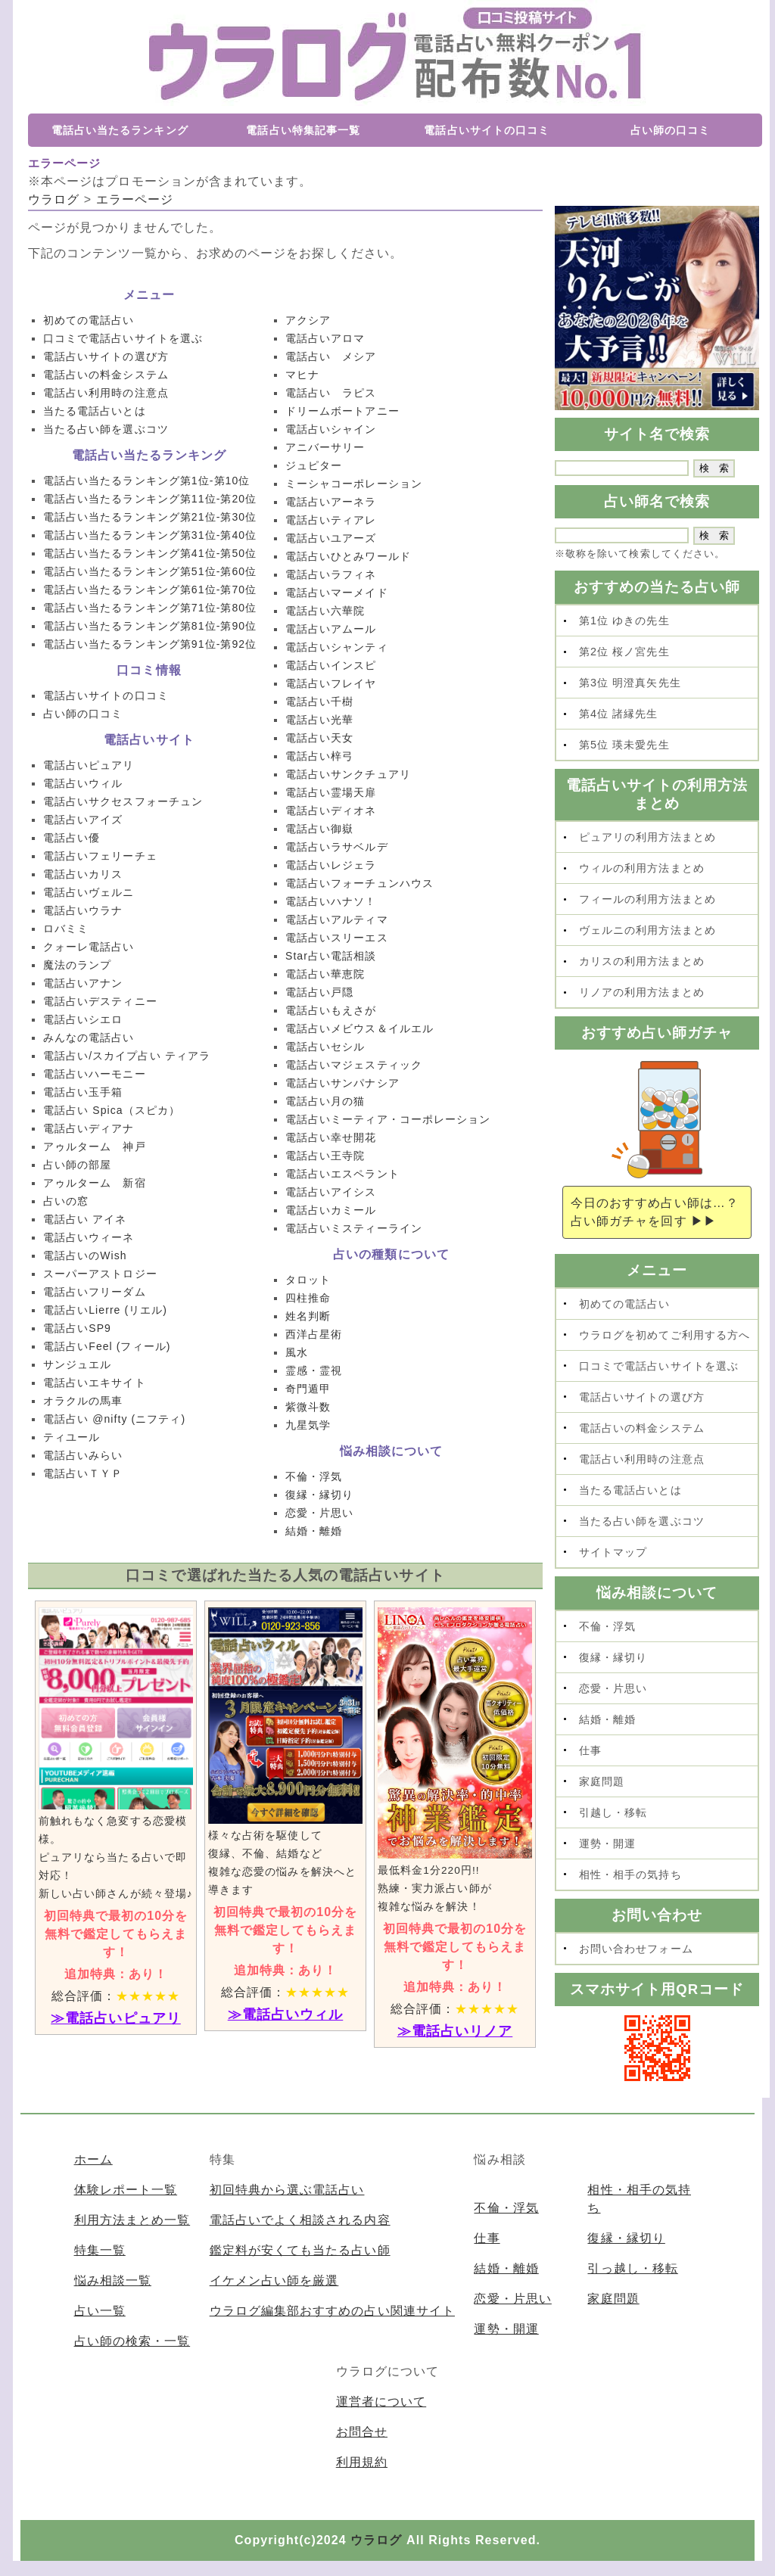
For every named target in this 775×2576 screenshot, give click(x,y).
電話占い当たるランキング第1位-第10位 (146, 480)
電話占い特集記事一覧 (303, 130)
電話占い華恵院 (325, 974)
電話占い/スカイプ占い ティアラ (126, 1056)
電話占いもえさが (331, 1010)
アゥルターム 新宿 (94, 1183)
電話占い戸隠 (319, 992)
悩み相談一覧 (112, 2280)
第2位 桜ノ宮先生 (624, 652)
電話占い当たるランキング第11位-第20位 (150, 499)
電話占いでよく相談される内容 (300, 2220)
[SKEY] (622, 468)
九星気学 (308, 1425)
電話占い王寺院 (325, 1156)
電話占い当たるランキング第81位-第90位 (150, 626)
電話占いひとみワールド (348, 556)
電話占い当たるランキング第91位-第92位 (150, 644)
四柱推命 (308, 1298)
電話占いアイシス (331, 1192)
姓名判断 (308, 1316)
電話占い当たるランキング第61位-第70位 (150, 589)
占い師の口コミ (670, 130)
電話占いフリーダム (94, 1292)
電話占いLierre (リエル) (105, 1310)
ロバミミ (66, 928)
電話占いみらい (83, 1455)
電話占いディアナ (89, 1128)
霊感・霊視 (313, 1370)
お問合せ (362, 2431)
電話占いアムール (331, 629)
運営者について (381, 2401)
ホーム (93, 2159)
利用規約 (362, 2462)
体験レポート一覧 (126, 2189)
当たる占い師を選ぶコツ (106, 429)
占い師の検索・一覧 (132, 2341)
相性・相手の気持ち (630, 1874)
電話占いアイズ (83, 820)
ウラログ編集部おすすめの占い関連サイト (332, 2310)
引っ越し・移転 (632, 2268)
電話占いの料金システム (106, 375)
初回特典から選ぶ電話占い (287, 2189)
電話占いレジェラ (331, 865)
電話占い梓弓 (319, 756)
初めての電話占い (89, 320)
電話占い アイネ (84, 1219)
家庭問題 (601, 1781)
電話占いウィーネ (89, 1237)
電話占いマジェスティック (353, 1065)
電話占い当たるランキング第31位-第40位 (150, 535)
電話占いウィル (83, 783)
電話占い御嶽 (319, 829)
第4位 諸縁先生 (618, 714)
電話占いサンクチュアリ (348, 774)
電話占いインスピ (331, 665)
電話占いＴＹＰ (83, 1473)
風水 (296, 1352)
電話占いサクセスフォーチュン (123, 801)
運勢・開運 (607, 1843)
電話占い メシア (331, 356)
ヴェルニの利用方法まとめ (647, 930)
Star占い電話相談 (330, 956)
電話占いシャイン (331, 429)
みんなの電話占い (89, 1037)
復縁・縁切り (319, 1495)
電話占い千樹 (319, 701)
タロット (308, 1280)
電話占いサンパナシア (342, 1083)
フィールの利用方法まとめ (647, 899)
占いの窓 (66, 1201)
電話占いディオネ (331, 810)
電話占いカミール (331, 1210)
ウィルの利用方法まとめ (642, 868)
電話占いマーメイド (336, 592)
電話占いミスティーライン (353, 1228)
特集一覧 (100, 2250)
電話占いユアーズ (331, 538)
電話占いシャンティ (336, 647)
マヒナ (302, 375)
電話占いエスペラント (342, 1174)
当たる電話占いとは (94, 411)
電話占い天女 (319, 738)
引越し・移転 (613, 1812)
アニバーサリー (325, 447)
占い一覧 (100, 2310)
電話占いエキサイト (94, 1383)
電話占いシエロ (83, 1019)
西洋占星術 (313, 1334)
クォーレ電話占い (89, 947)
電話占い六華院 (325, 611)
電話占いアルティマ (336, 919)
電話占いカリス (83, 874)
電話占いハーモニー (94, 1074)
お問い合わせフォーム (636, 1949)
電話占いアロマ (325, 338)
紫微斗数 (308, 1407)
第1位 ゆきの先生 (624, 620)
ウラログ (376, 2540)
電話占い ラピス (331, 393)
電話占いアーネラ (331, 502)
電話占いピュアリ (89, 765)
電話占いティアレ (331, 520)
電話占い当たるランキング (119, 130)
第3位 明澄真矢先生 (630, 683)
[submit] (714, 468)
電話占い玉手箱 (83, 1092)
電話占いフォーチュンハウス (359, 883)
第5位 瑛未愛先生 (624, 745)
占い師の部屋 (77, 1165)
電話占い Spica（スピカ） (111, 1110)
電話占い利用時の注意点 (106, 393)
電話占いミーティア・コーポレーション (387, 1119)
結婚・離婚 (313, 1531)
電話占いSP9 (77, 1328)
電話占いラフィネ (331, 574)
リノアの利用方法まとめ (642, 992)
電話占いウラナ (83, 910)
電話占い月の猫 (325, 1101)
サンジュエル (77, 1364)
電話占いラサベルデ (336, 847)
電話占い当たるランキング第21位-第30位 (150, 517)
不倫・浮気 (313, 1476)
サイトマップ (613, 1552)
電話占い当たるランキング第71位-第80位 (150, 608)
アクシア (308, 320)
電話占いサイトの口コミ (486, 130)
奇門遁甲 (308, 1389)
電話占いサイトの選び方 (106, 356)
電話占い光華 (319, 720)
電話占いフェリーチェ (100, 856)
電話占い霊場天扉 (331, 792)
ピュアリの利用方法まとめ (647, 837)
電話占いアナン (83, 983)
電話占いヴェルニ (89, 892)
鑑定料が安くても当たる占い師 (300, 2250)
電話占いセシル (325, 1047)
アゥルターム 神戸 (94, 1146)
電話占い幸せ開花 (331, 1137)
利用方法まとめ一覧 (132, 2220)
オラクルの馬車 (83, 1401)
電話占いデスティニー (100, 1001)
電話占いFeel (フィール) (106, 1346)
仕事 (590, 1750)
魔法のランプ (77, 965)
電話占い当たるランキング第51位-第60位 (150, 571)
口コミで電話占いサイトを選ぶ (123, 338)
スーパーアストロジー (100, 1274)
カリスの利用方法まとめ (642, 961)
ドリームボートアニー (342, 411)
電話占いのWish (85, 1255)
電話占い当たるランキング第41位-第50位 (150, 553)
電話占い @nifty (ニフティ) (114, 1419)
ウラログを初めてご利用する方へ (664, 1335)
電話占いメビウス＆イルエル (359, 1028)
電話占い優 (71, 838)
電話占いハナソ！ (331, 901)
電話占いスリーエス (336, 938)
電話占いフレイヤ (331, 683)
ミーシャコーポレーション (353, 484)
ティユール (71, 1437)
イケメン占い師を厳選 (274, 2280)
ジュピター (313, 465)
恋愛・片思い (319, 1513)
